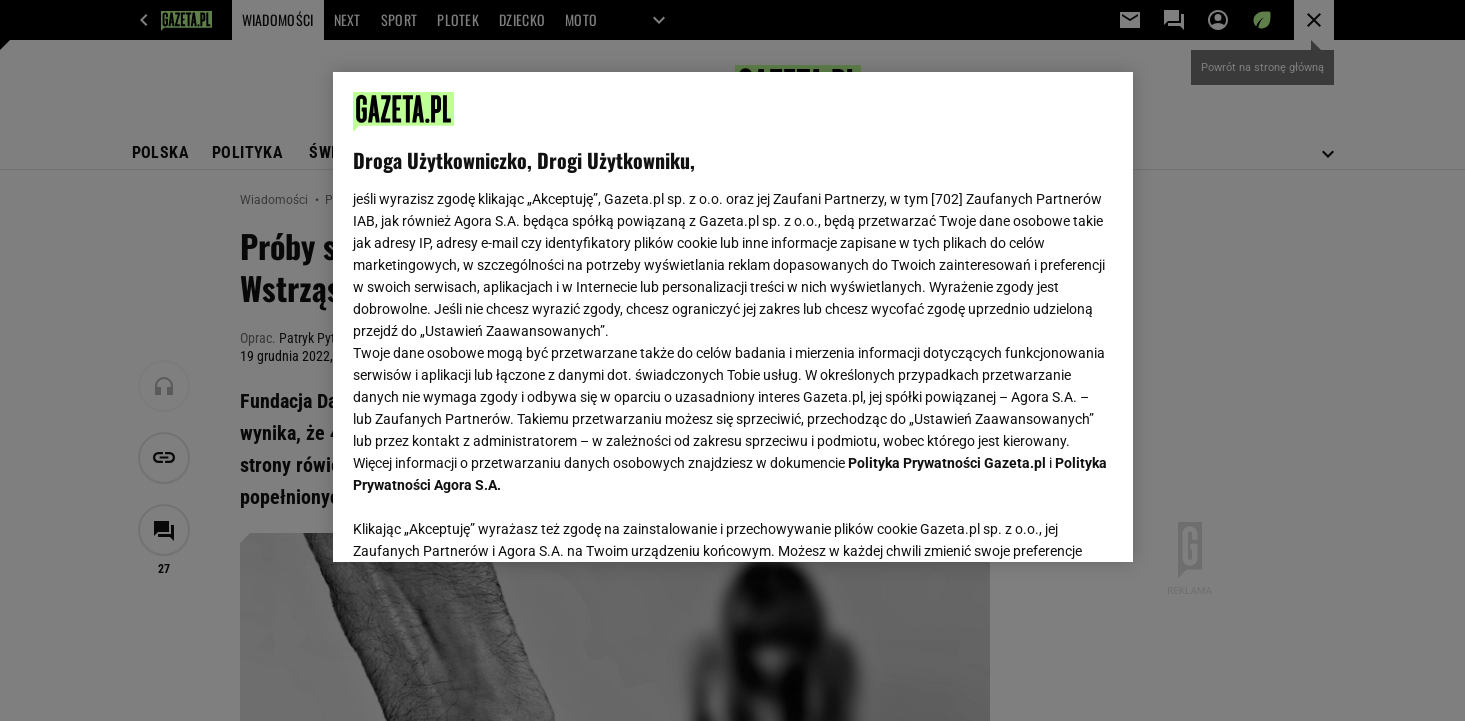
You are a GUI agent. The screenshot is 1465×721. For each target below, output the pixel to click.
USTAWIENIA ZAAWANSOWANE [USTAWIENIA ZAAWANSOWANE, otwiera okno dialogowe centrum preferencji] (483, 522)
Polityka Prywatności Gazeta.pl (947, 463)
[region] (733, 317)
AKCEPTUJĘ (1044, 523)
